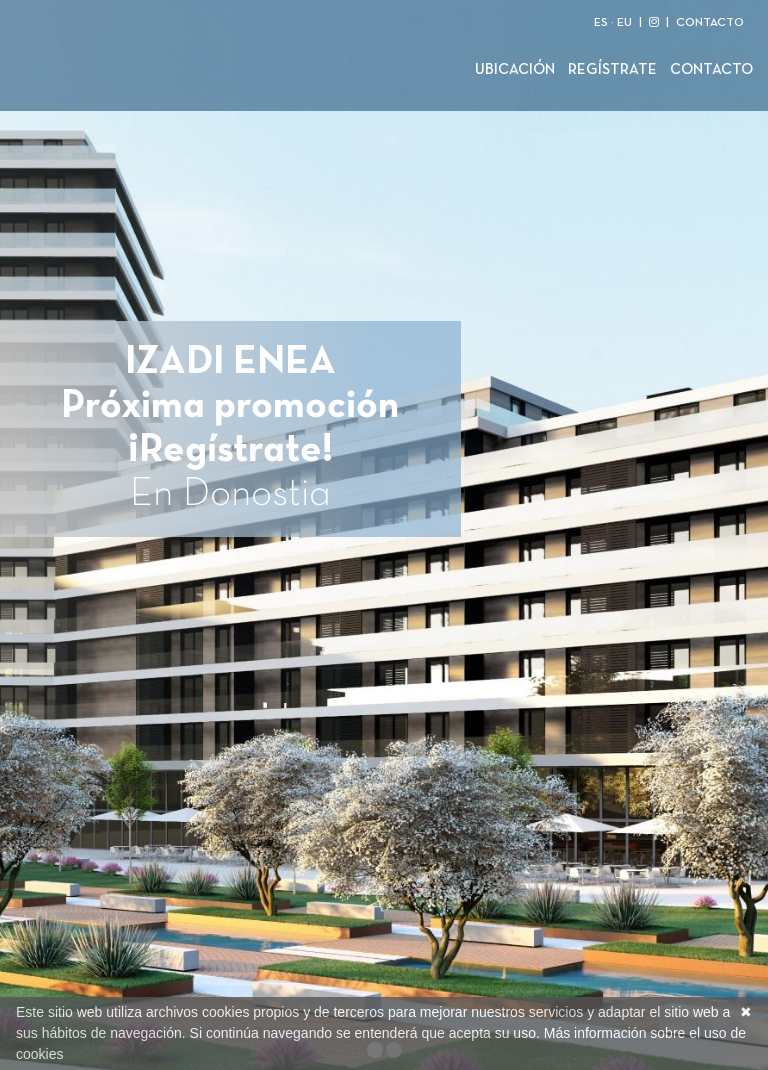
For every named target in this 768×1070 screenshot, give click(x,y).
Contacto (711, 70)
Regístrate (612, 70)
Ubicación (515, 70)
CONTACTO (710, 23)
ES (601, 23)
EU (624, 23)
